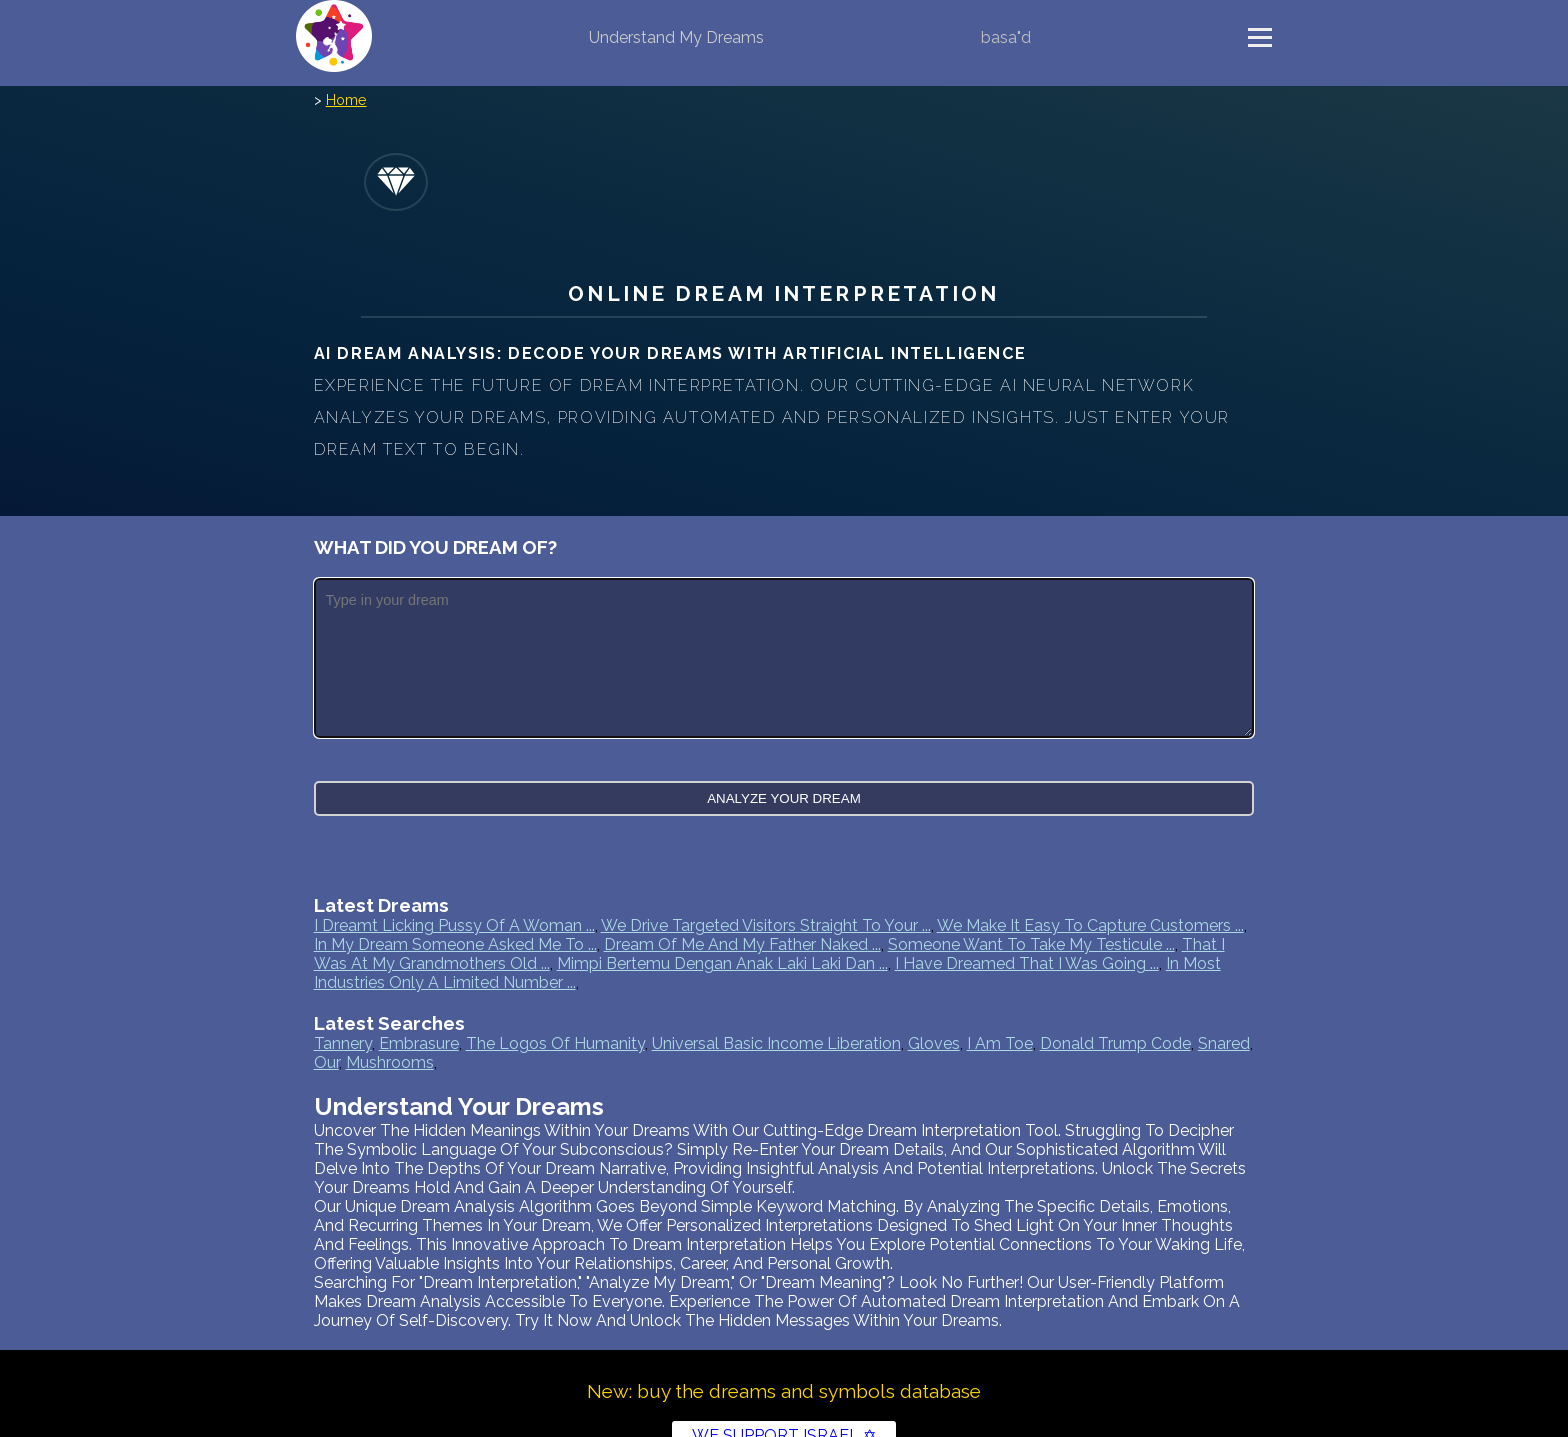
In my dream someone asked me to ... (455, 944)
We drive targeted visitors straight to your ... (766, 925)
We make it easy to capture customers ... (1090, 925)
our (326, 1062)
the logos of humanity (555, 1043)
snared (1224, 1043)
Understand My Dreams (676, 37)
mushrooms (390, 1062)
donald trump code (1115, 1043)
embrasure (419, 1043)
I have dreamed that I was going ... (1027, 963)
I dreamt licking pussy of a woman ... (454, 925)
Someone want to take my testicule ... (1031, 944)
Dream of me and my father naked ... (742, 944)
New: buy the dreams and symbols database (784, 1391)
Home (346, 99)
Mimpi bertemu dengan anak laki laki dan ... (722, 963)
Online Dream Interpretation (783, 293)
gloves (934, 1043)
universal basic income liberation (776, 1043)
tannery (343, 1043)
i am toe (1000, 1043)
